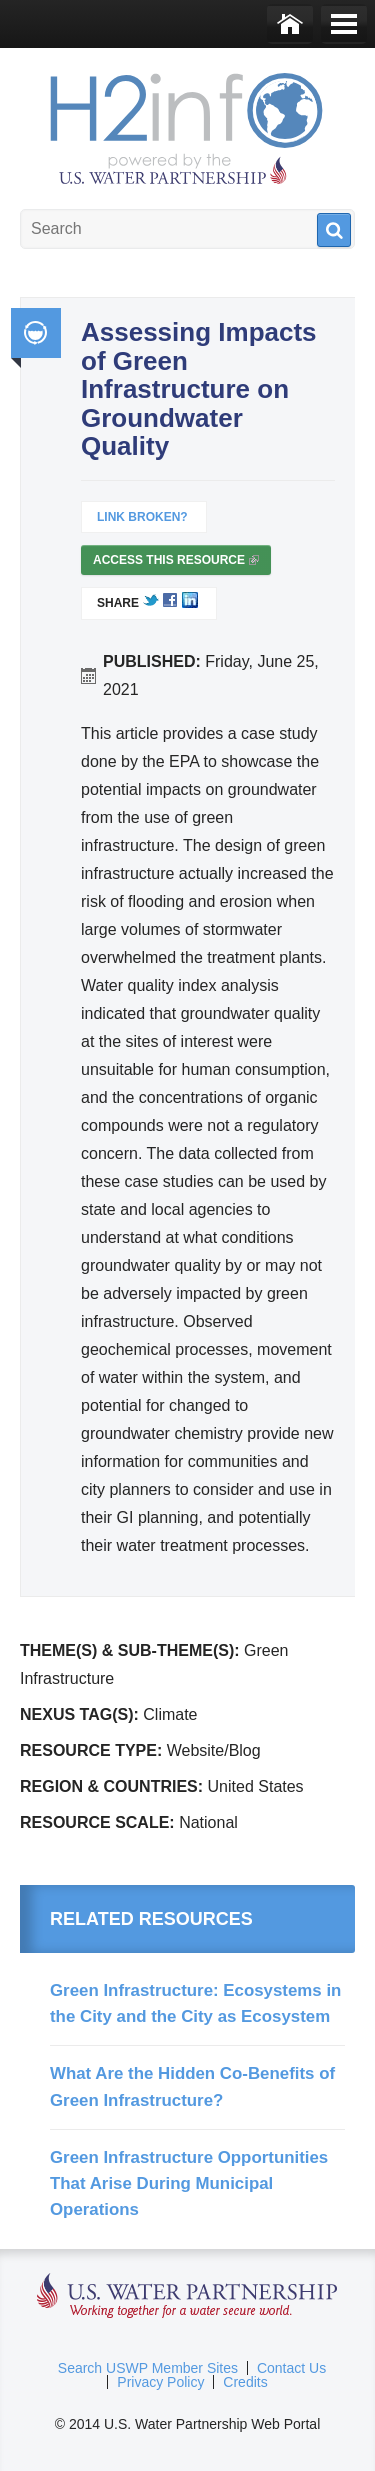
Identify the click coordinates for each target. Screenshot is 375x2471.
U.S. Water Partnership (187, 2296)
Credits (245, 2382)
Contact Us (291, 2368)
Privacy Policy (160, 2382)
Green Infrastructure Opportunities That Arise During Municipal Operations (189, 2184)
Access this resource (176, 564)
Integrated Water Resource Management (36, 333)
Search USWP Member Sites (148, 2368)
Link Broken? (142, 517)
